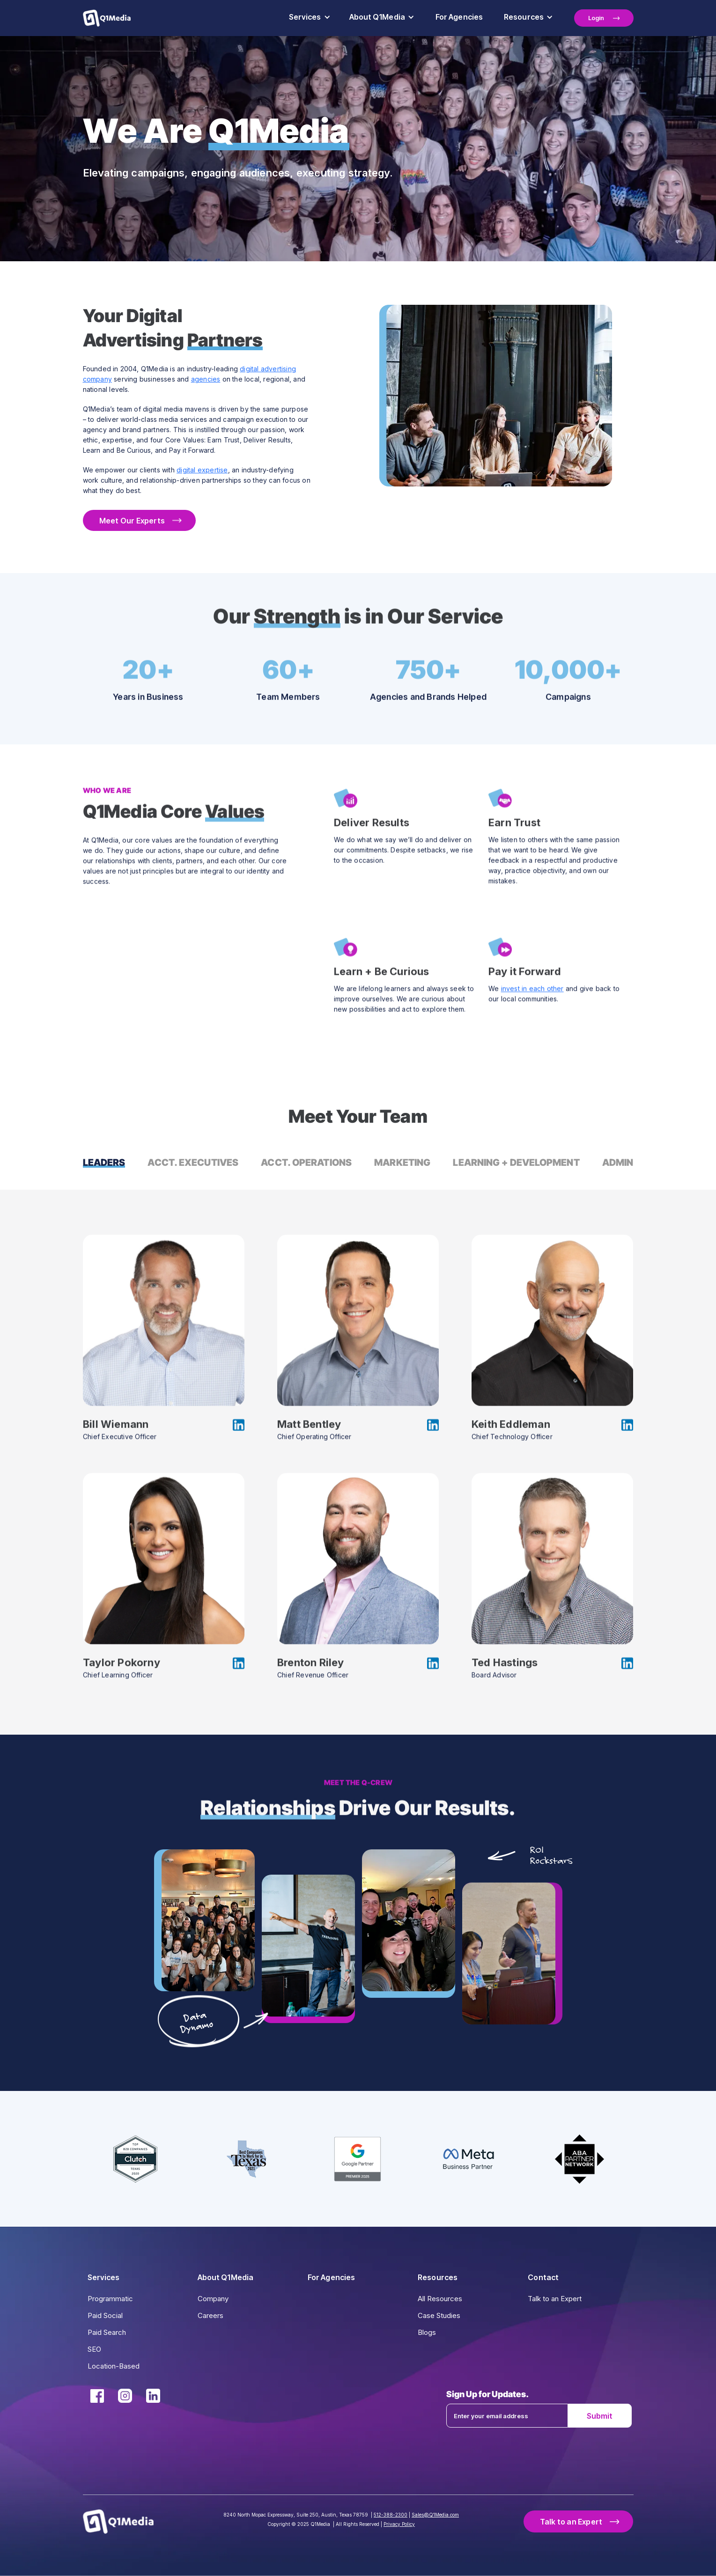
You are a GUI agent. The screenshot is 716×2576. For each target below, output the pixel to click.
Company (213, 2298)
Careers (210, 2315)
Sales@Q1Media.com (435, 2514)
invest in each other (532, 990)
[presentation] (539, 2452)
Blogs (427, 2332)
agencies (206, 379)
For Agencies (459, 17)
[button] (310, 18)
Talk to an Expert (555, 2298)
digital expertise (202, 470)
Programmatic (110, 2298)
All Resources (440, 2298)
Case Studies (439, 2315)
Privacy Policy (399, 2524)
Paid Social (105, 2315)
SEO (94, 2349)
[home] (107, 17)
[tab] (104, 1162)
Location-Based (114, 2366)
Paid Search (107, 2332)
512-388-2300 (390, 2514)
